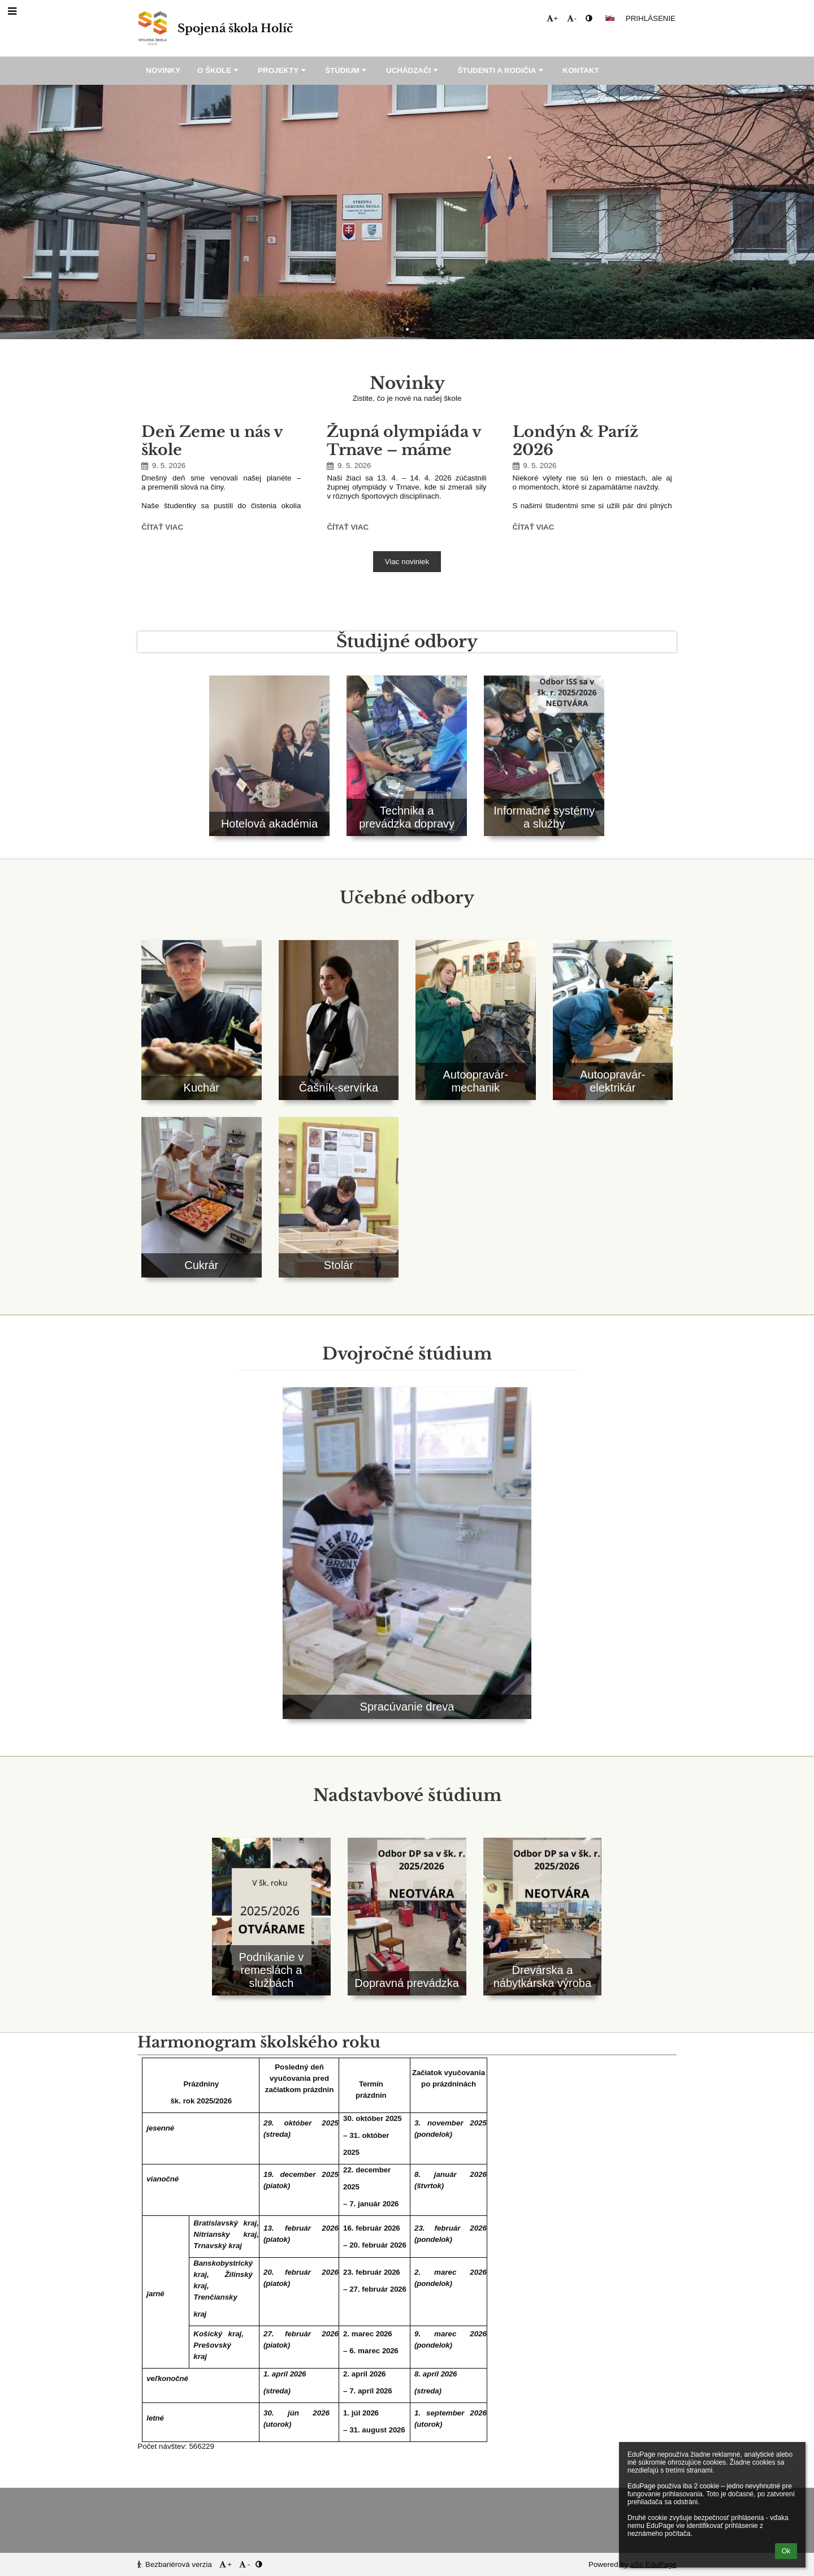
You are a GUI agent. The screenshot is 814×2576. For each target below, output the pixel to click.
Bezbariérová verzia (175, 2564)
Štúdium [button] (347, 70)
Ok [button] (786, 2551)
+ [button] (552, 18)
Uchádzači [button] (413, 70)
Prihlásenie (651, 18)
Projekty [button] (283, 70)
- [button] (571, 18)
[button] (609, 18)
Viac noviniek (407, 561)
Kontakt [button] (581, 70)
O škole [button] (219, 70)
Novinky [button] (163, 70)
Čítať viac (162, 528)
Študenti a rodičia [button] (501, 70)
